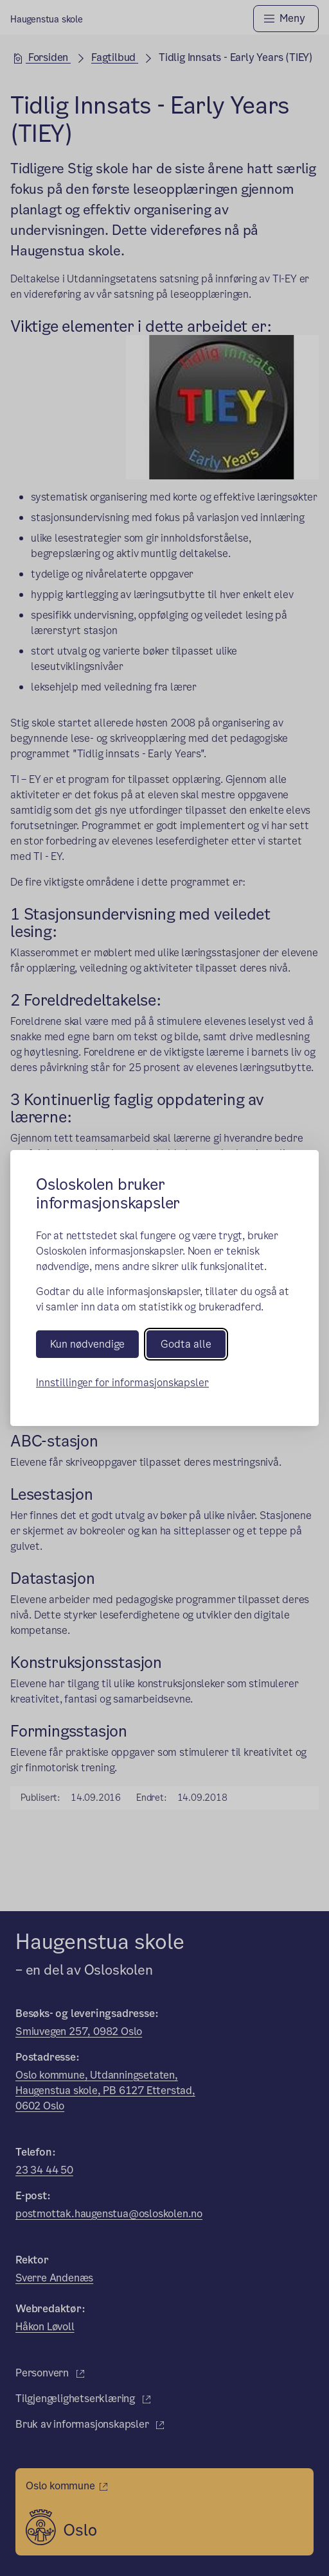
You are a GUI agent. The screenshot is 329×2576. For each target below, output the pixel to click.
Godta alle (186, 1344)
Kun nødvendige (87, 1344)
